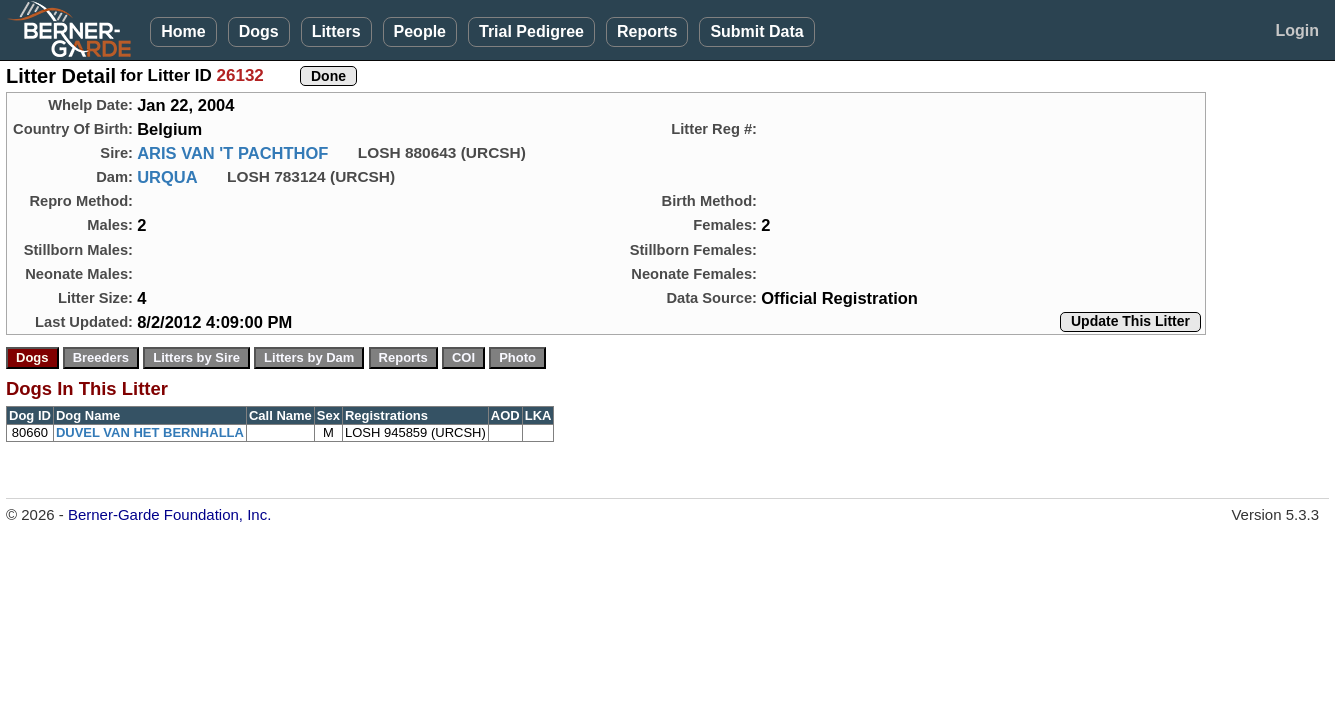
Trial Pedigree (531, 31)
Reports (647, 31)
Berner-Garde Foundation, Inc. (169, 514)
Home (183, 31)
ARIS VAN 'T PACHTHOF (232, 153)
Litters (336, 31)
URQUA (167, 177)
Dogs (259, 31)
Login (1297, 30)
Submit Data (756, 31)
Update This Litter (1130, 321)
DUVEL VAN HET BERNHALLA (150, 432)
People (420, 31)
